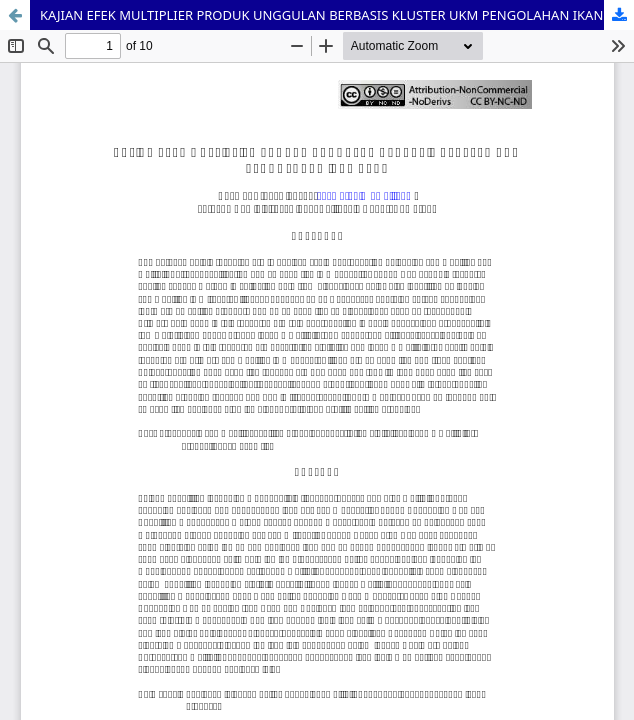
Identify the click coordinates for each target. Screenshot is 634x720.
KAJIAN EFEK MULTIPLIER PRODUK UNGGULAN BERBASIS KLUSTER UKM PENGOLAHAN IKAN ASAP (337, 15)
